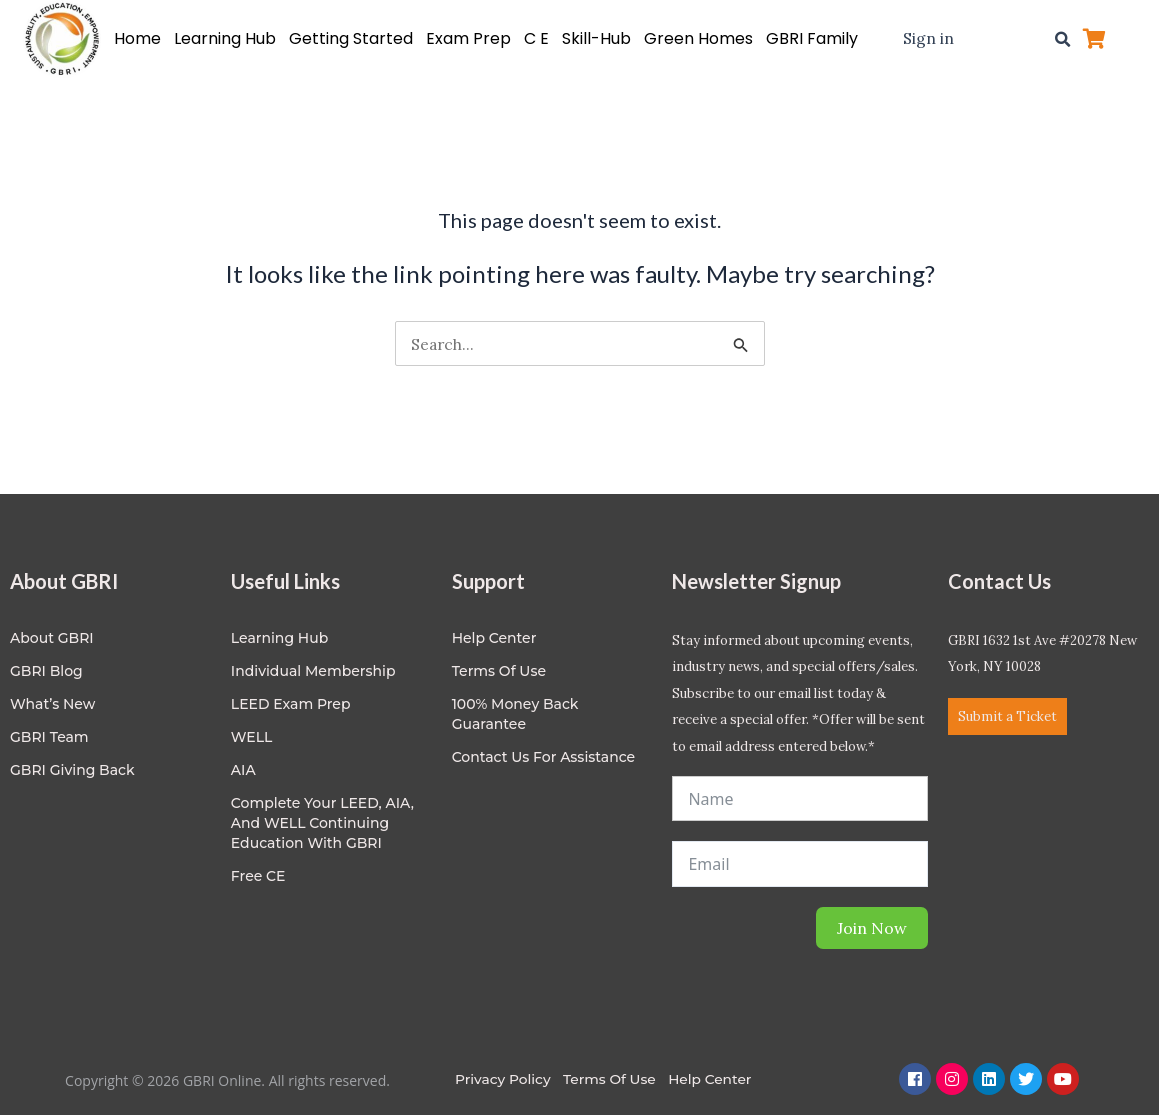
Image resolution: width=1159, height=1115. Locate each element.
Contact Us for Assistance (544, 757)
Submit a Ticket (1007, 716)
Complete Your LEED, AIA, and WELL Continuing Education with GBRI (322, 823)
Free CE (258, 876)
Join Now (872, 928)
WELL (252, 737)
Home (137, 38)
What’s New (52, 704)
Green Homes (698, 38)
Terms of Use (499, 671)
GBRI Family (812, 38)
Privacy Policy (503, 1079)
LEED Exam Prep (291, 704)
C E (536, 38)
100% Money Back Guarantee (515, 714)
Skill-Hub (596, 38)
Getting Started (351, 38)
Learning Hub (225, 38)
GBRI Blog (46, 671)
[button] (1062, 39)
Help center (494, 638)
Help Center (715, 1079)
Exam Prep (468, 38)
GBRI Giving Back (72, 770)
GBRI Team (49, 737)
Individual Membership (313, 671)
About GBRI (52, 638)
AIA (243, 770)
